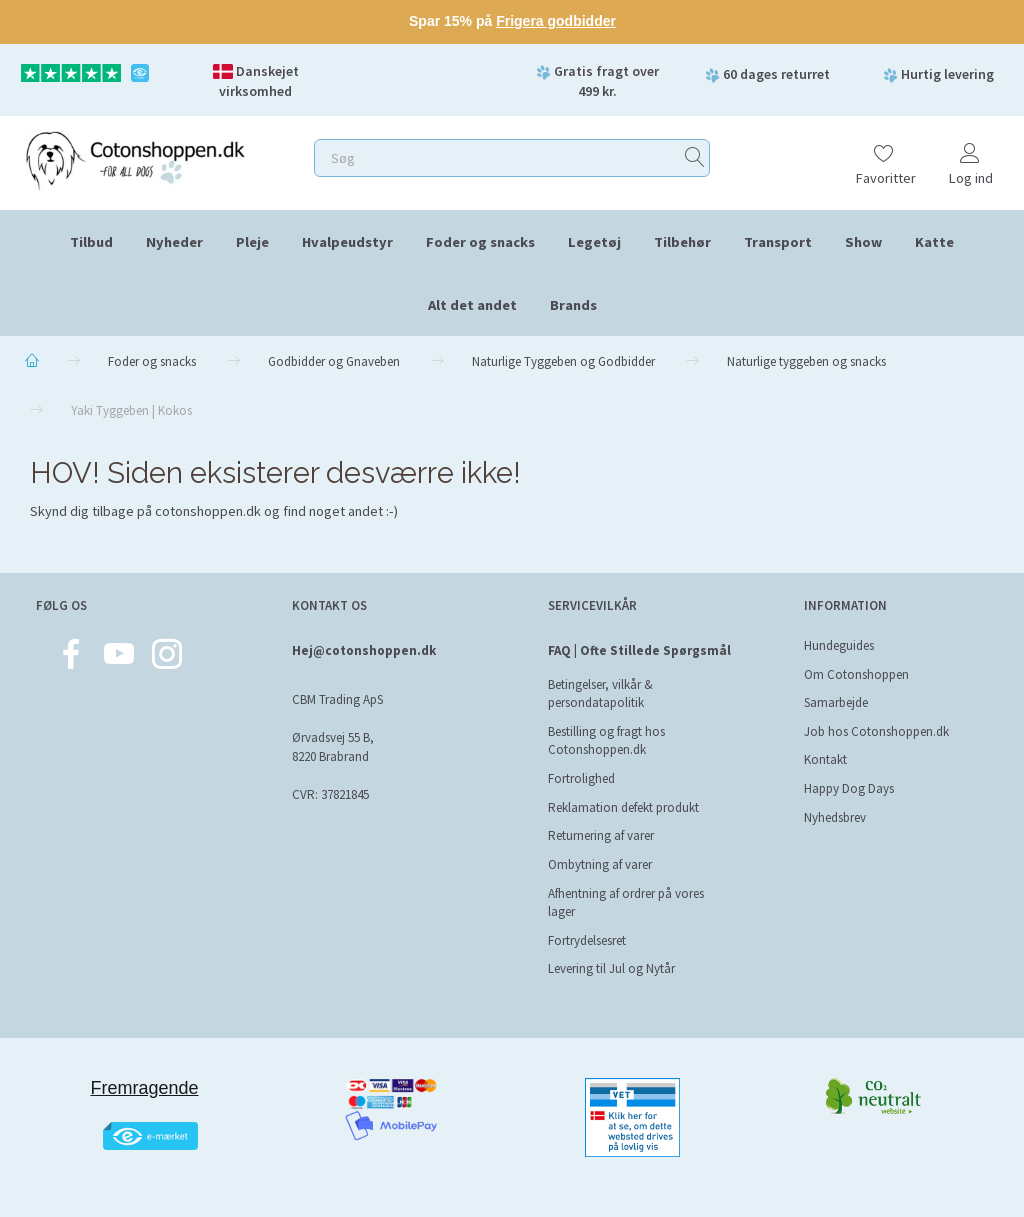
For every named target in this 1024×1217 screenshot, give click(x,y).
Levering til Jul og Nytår (611, 968)
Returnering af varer (601, 835)
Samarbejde (836, 702)
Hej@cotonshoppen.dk (364, 650)
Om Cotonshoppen (856, 674)
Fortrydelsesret (587, 940)
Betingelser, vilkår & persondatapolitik (600, 694)
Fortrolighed (581, 778)
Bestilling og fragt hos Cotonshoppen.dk (606, 741)
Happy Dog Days (849, 788)
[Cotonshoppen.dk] (135, 158)
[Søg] (695, 157)
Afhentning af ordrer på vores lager (626, 903)
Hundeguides (839, 645)
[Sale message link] (512, 22)
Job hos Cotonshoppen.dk (876, 731)
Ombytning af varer (600, 864)
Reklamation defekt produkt (623, 807)
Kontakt (825, 759)
